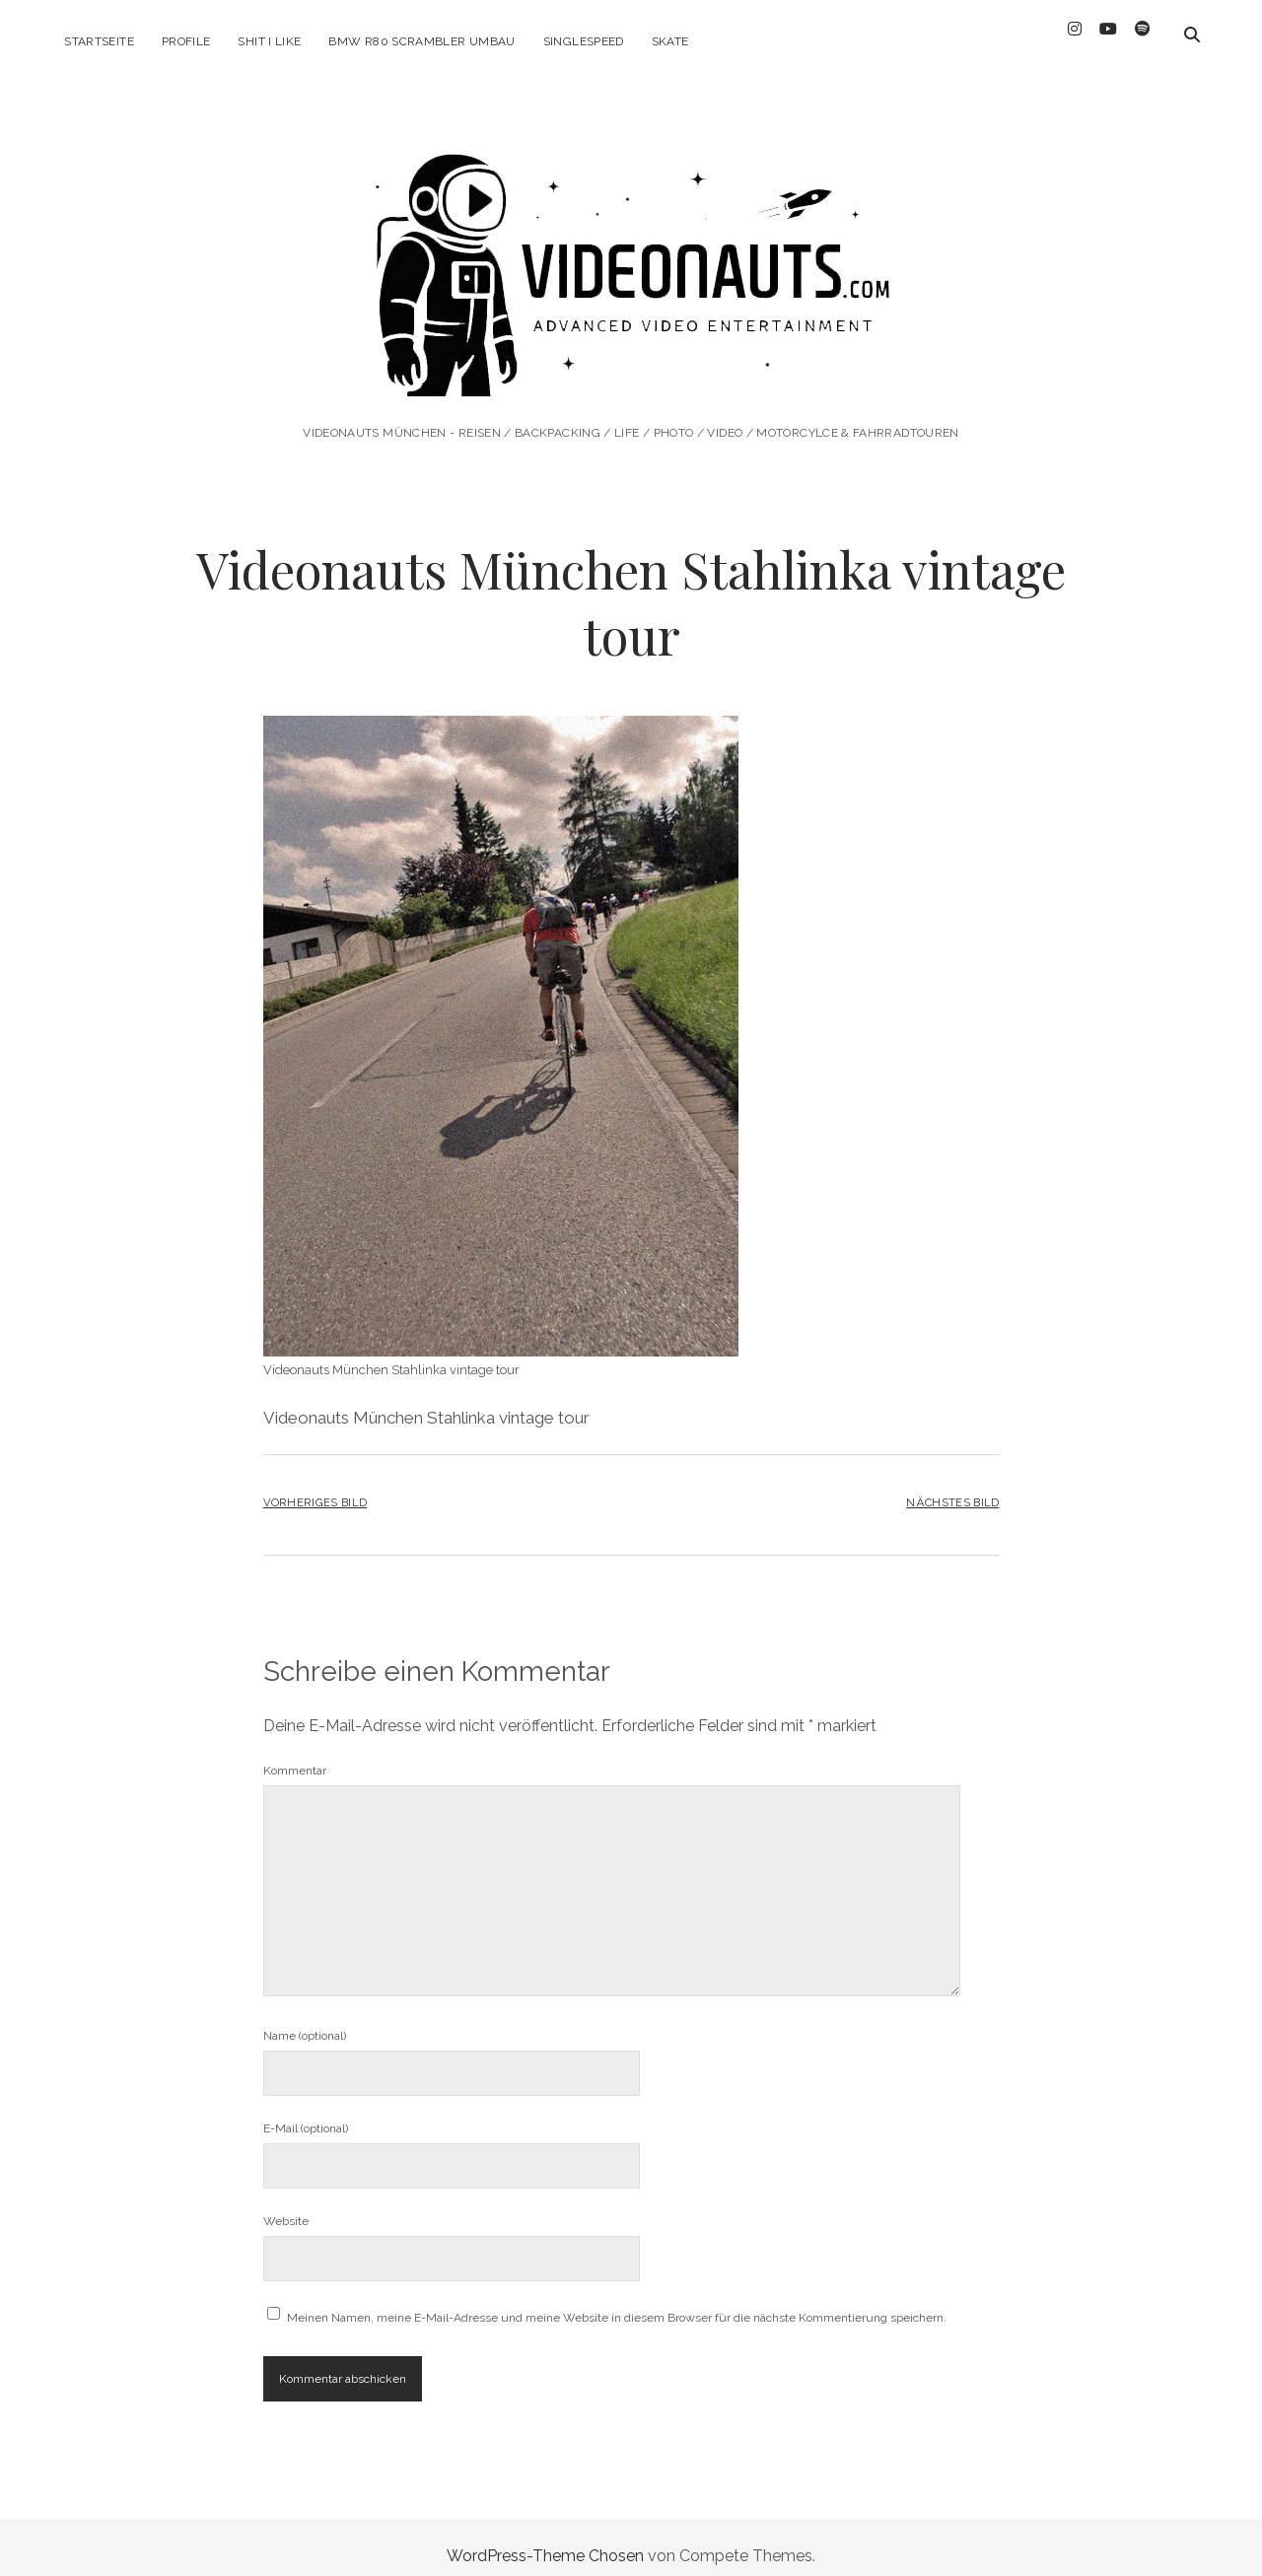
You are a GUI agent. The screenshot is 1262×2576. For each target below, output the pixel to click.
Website (286, 2205)
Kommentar (294, 1755)
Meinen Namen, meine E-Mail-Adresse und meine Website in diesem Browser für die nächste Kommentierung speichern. (616, 2302)
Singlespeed (583, 41)
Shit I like (269, 41)
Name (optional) (304, 2020)
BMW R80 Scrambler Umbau (421, 41)
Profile (186, 41)
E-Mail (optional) (305, 2113)
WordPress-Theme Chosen (545, 2540)
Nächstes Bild (952, 1486)
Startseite (99, 41)
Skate (670, 41)
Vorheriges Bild (315, 1486)
